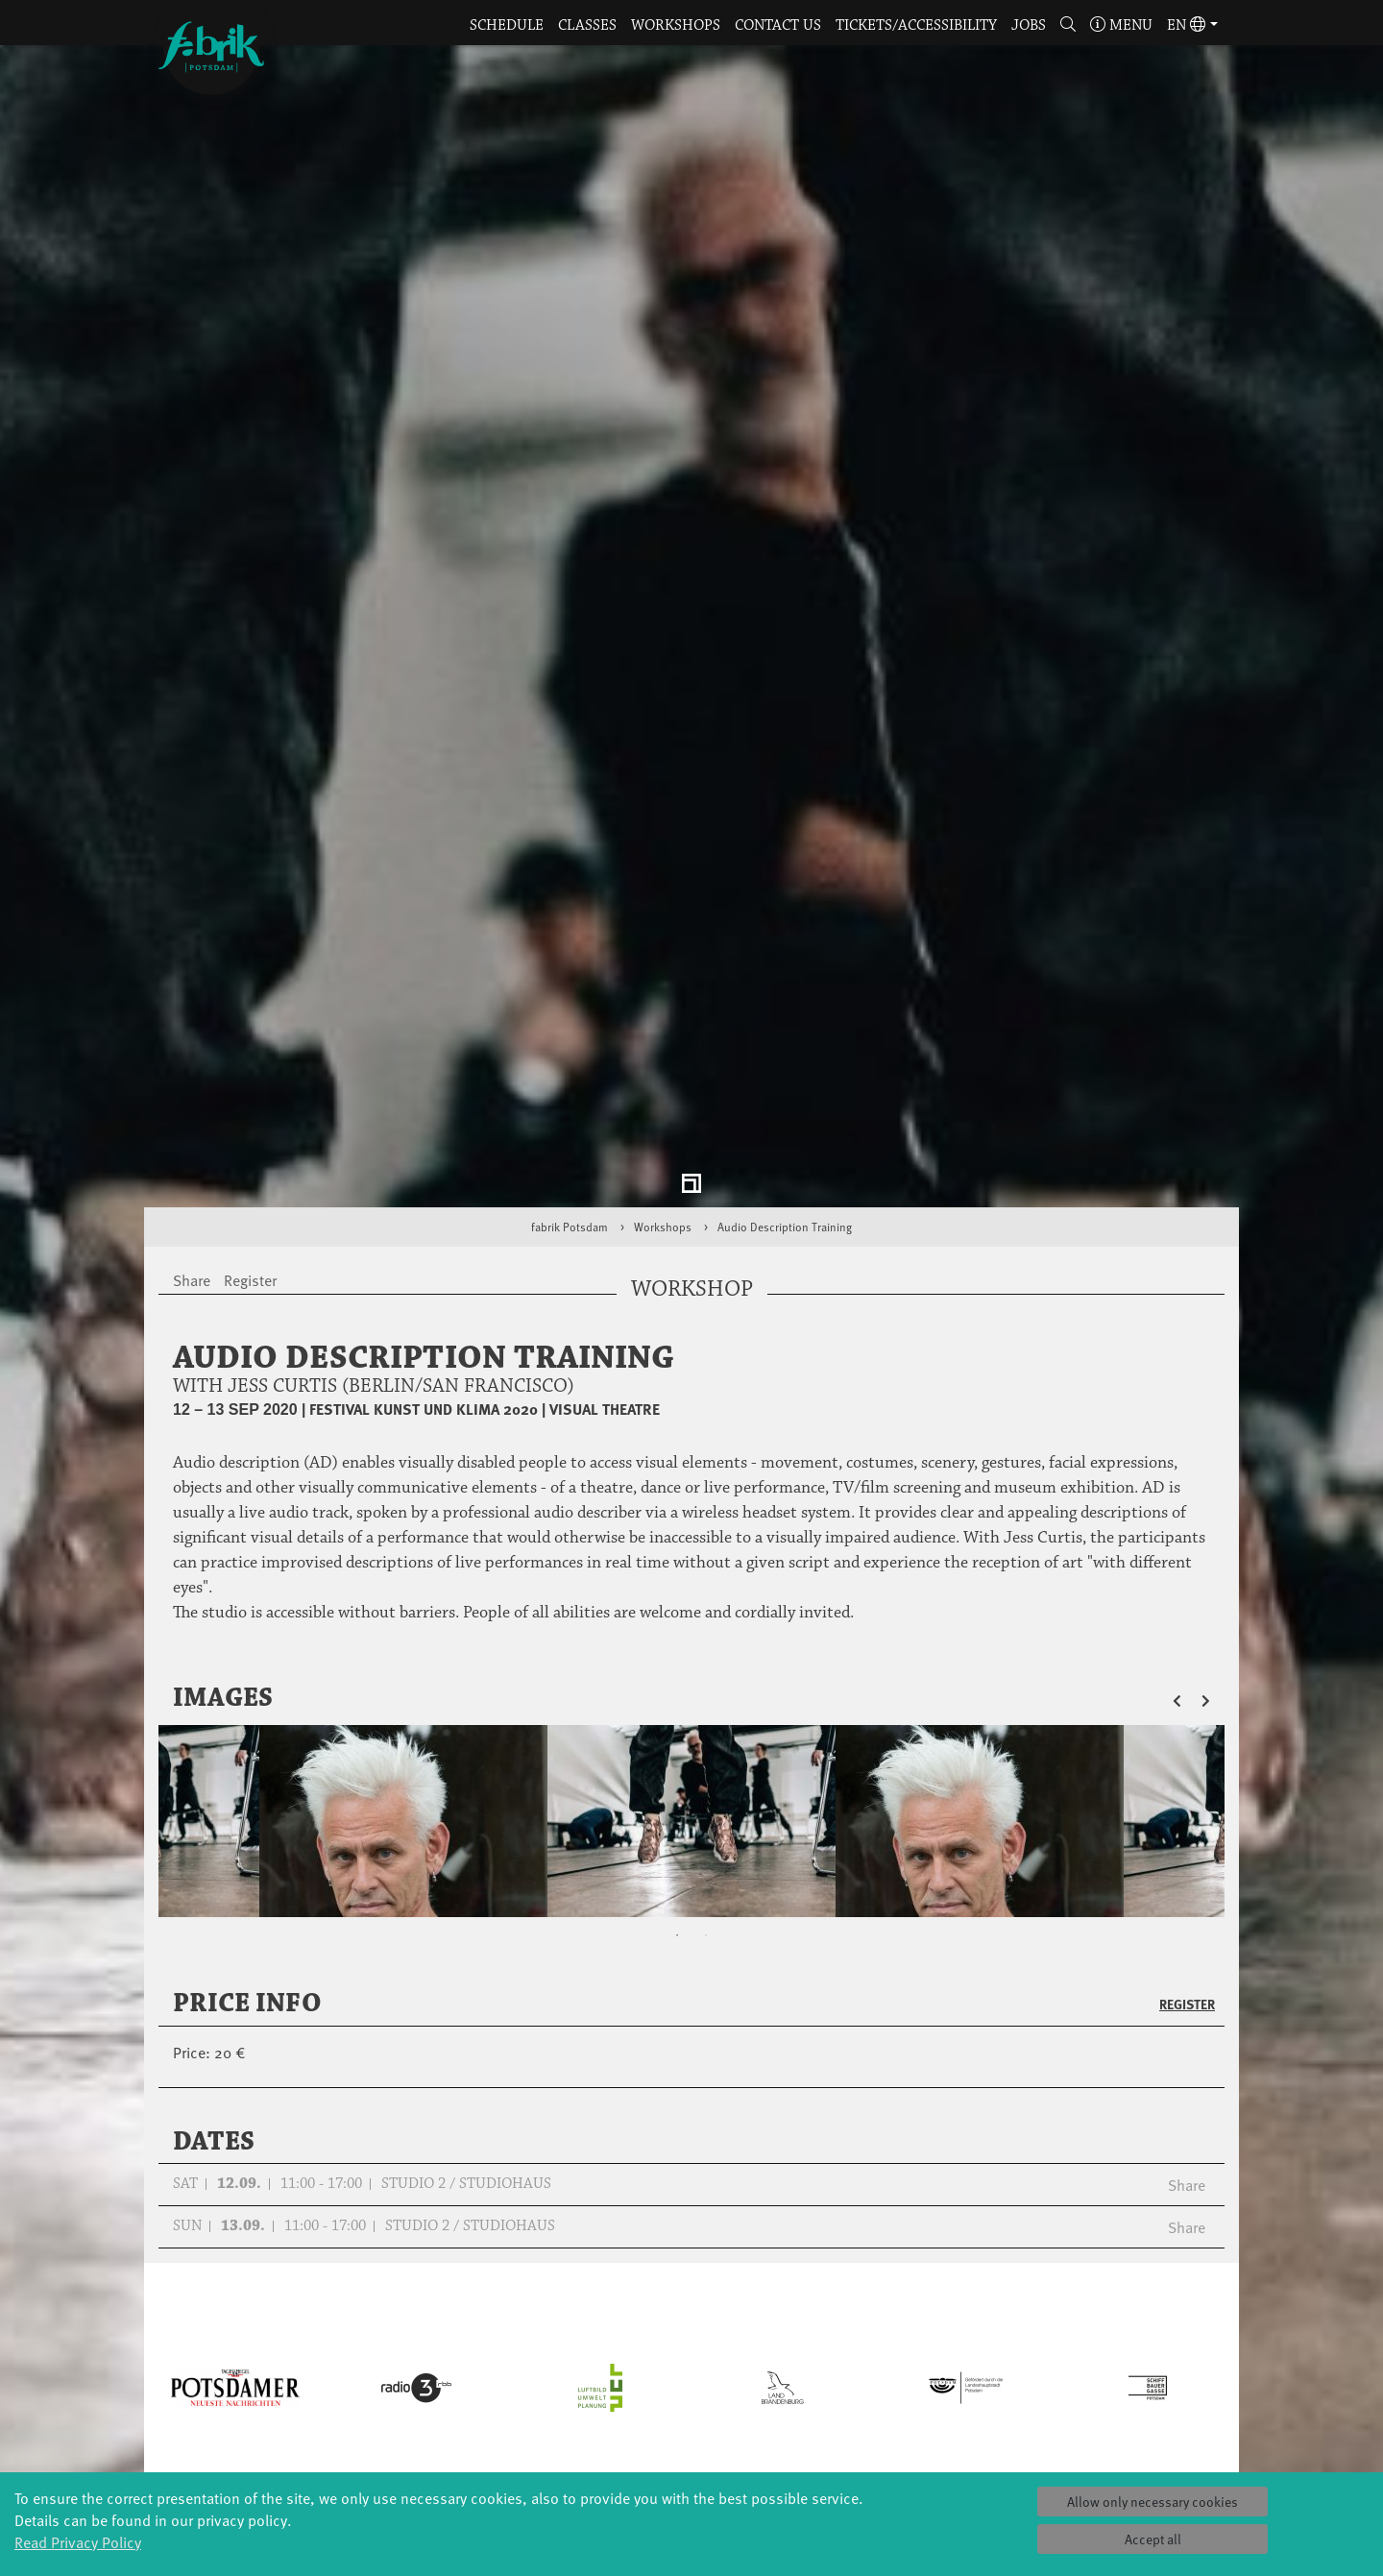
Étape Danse (691, 2333)
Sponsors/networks (874, 2372)
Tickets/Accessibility (916, 25)
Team (874, 2391)
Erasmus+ (509, 2410)
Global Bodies (326, 2314)
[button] (1068, 26)
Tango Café (327, 2449)
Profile (874, 2314)
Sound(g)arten (326, 2468)
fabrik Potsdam (569, 998)
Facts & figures (874, 2353)
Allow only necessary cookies (1152, 2501)
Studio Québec (691, 2372)
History (874, 2333)
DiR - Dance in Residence (691, 2449)
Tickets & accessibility (1057, 2314)
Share (1186, 1955)
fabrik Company (691, 2410)
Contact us (778, 25)
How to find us (1057, 2353)
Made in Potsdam (326, 2372)
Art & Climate (326, 2353)
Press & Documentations (1056, 2449)
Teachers (509, 2391)
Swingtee (327, 2429)
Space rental (1057, 2372)
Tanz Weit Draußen (691, 2391)
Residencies (691, 2353)
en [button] (1186, 25)
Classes (587, 25)
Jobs (1028, 25)
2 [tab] (706, 1706)
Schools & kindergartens (509, 2333)
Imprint (1056, 2429)
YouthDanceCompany (509, 2314)
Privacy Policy (1056, 2410)
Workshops (675, 25)
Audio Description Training (784, 998)
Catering (1056, 2333)
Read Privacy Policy (77, 2541)
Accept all (1153, 2539)
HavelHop (327, 2391)
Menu (1121, 25)
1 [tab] (677, 1706)
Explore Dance (692, 2314)
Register (1187, 1775)
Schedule (507, 25)
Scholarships (509, 2372)
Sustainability (874, 2410)
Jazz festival (326, 2333)
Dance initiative (691, 2429)
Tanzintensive (509, 2353)
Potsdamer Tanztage (326, 2410)
